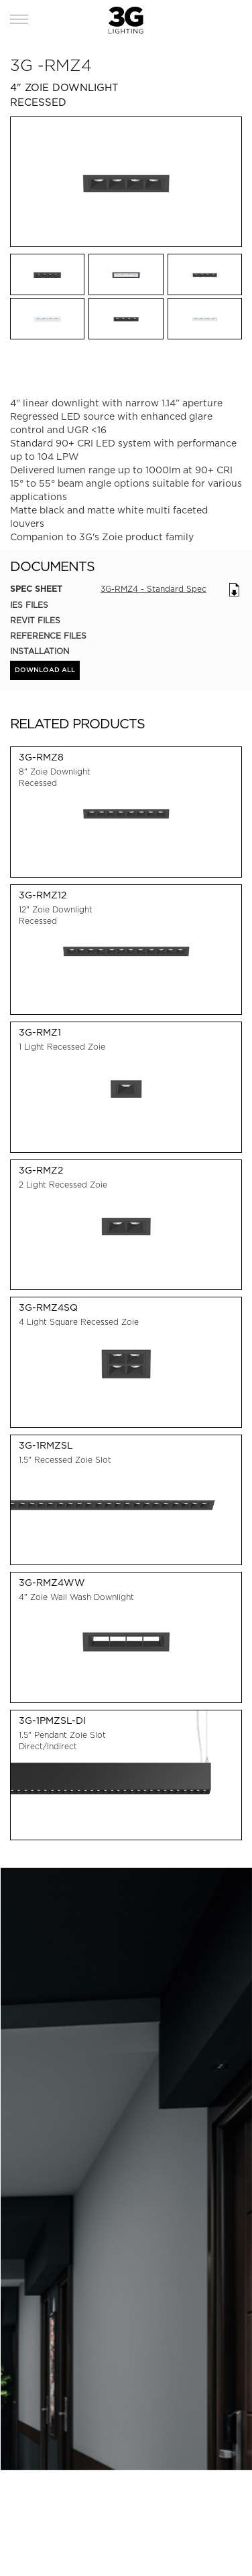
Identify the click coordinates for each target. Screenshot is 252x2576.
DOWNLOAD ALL (45, 670)
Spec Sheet (36, 589)
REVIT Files (35, 620)
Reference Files (48, 636)
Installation (39, 651)
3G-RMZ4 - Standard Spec (153, 589)
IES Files (29, 605)
